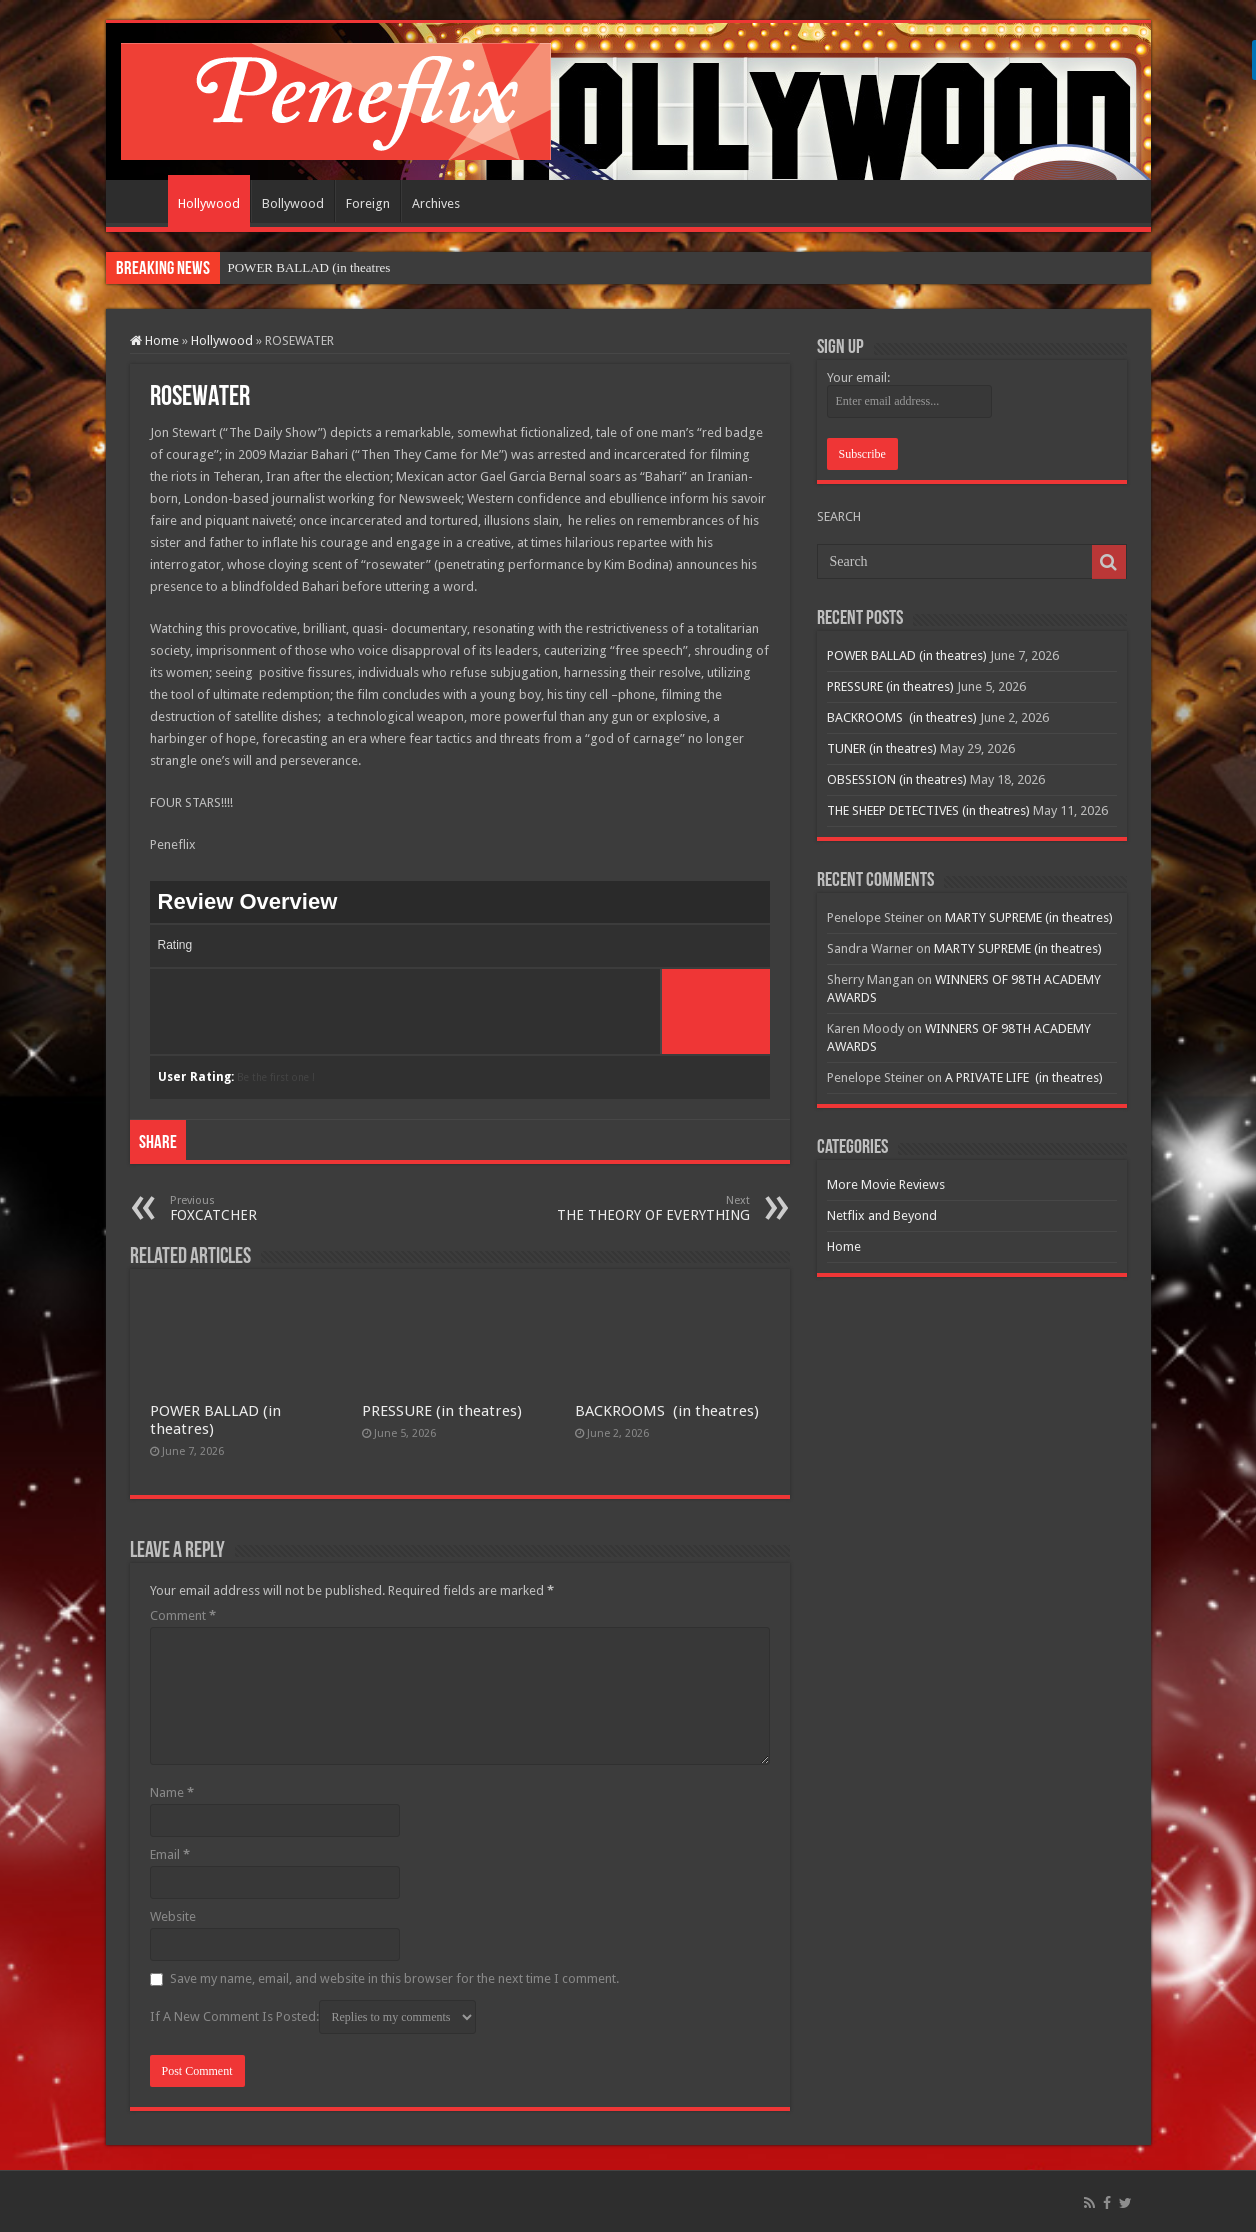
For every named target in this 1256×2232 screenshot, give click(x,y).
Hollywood (209, 203)
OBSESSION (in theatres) (897, 779)
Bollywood (293, 203)
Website (173, 1916)
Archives (436, 203)
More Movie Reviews (886, 1184)
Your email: (858, 377)
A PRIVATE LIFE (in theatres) (1024, 1077)
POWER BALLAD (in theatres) (907, 655)
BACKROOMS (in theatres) (667, 1411)
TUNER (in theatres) (882, 748)
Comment (183, 1615)
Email (170, 1854)
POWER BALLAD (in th (294, 267)
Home (142, 201)
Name (172, 1792)
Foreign (368, 203)
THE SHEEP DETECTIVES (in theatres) (928, 810)
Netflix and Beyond (882, 1215)
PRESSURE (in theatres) (442, 1411)
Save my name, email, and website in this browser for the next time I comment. (394, 1978)
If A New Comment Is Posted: (313, 2017)
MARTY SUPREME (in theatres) (1029, 917)
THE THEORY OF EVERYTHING (647, 1208)
